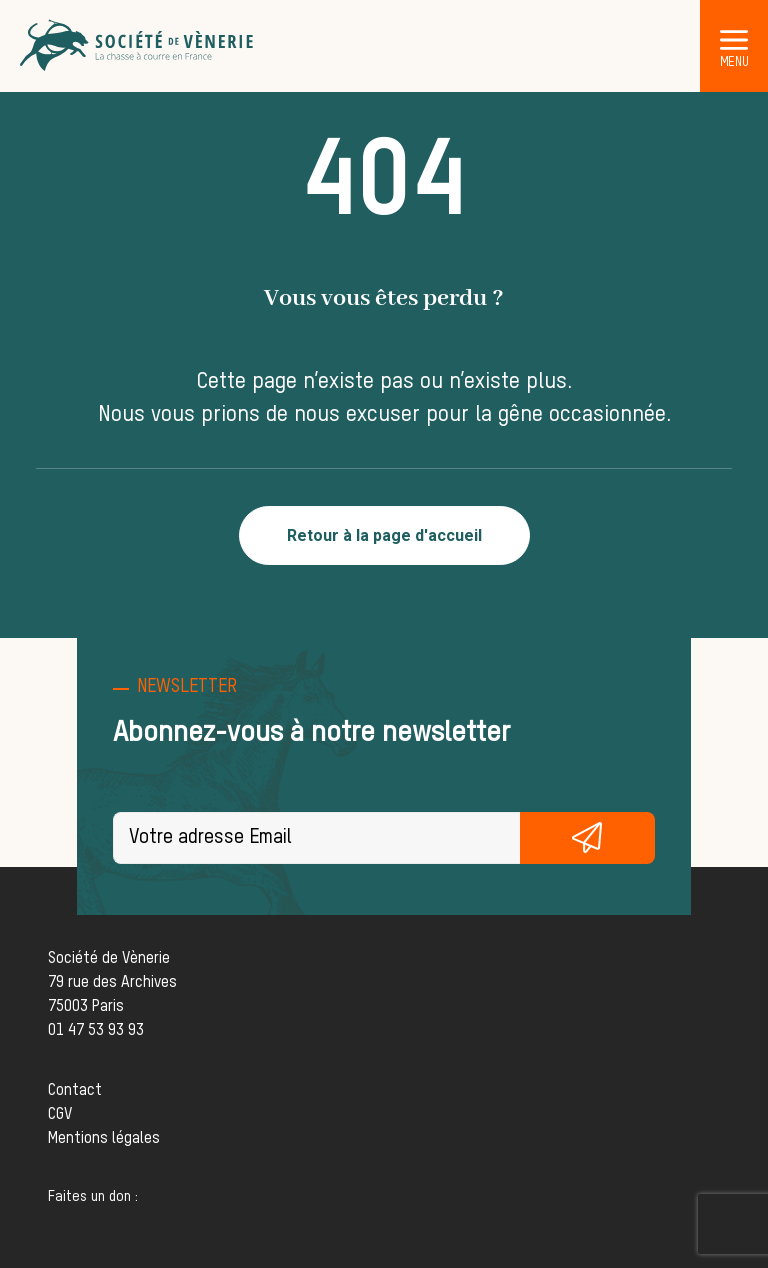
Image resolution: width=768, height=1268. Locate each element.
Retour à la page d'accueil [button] (384, 535)
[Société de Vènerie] (138, 46)
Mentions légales (104, 1139)
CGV (60, 1115)
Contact (75, 1091)
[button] (734, 39)
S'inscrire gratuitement (588, 838)
